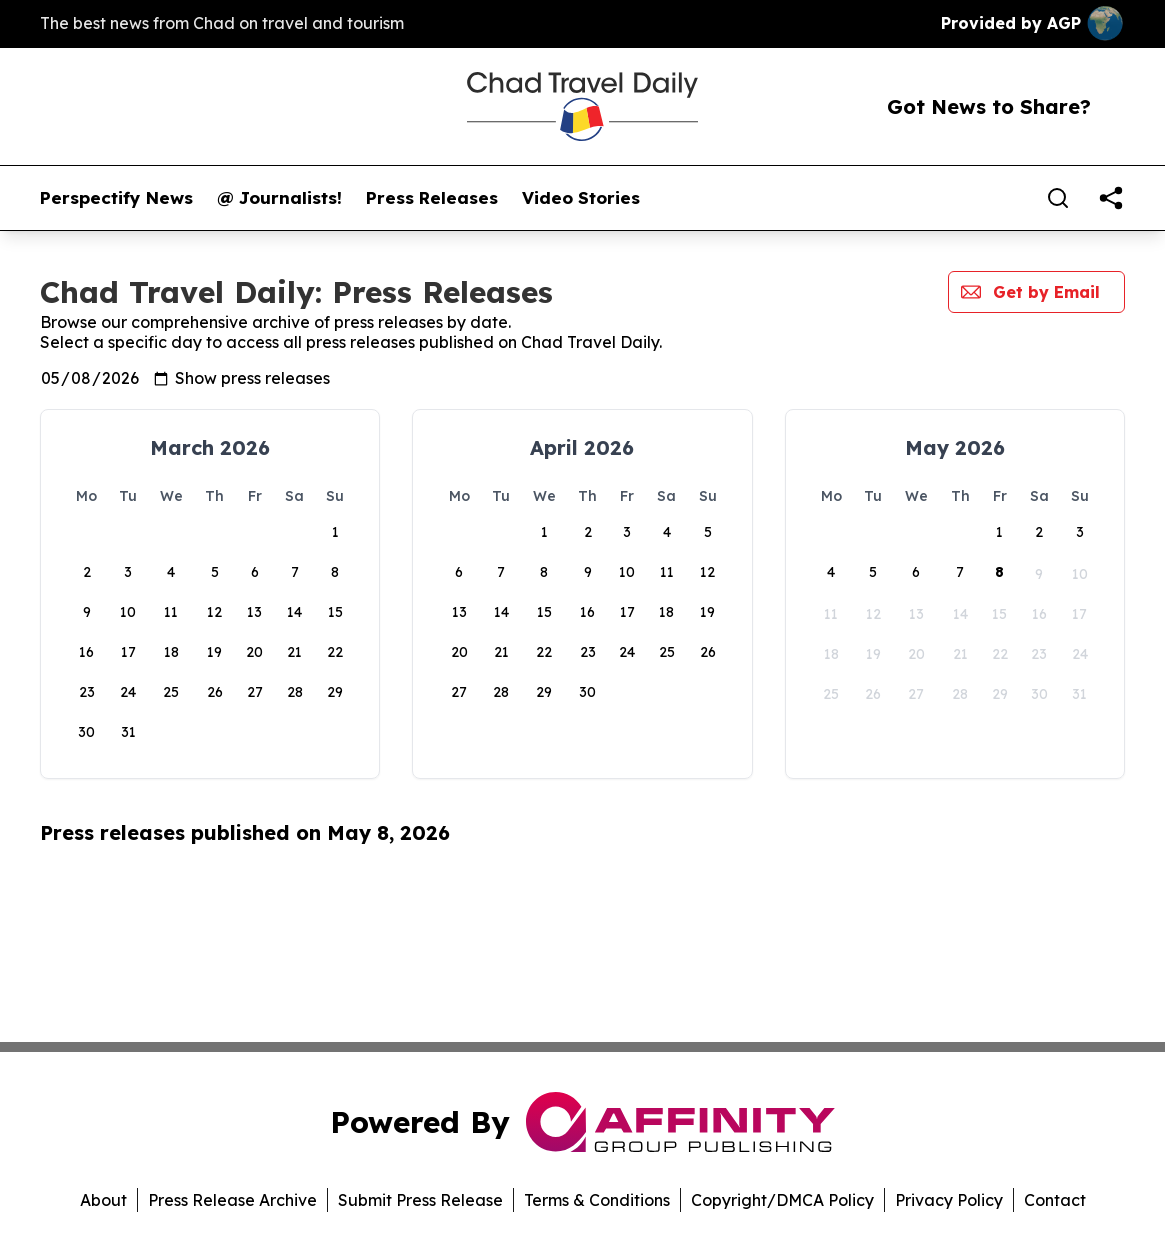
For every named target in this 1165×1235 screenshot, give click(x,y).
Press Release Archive (232, 1200)
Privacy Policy (949, 1200)
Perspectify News (116, 198)
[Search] (1058, 198)
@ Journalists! (279, 198)
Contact (1055, 1200)
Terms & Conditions (597, 1200)
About (103, 1200)
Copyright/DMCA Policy (782, 1200)
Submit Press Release (420, 1200)
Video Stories (581, 198)
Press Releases (432, 198)
